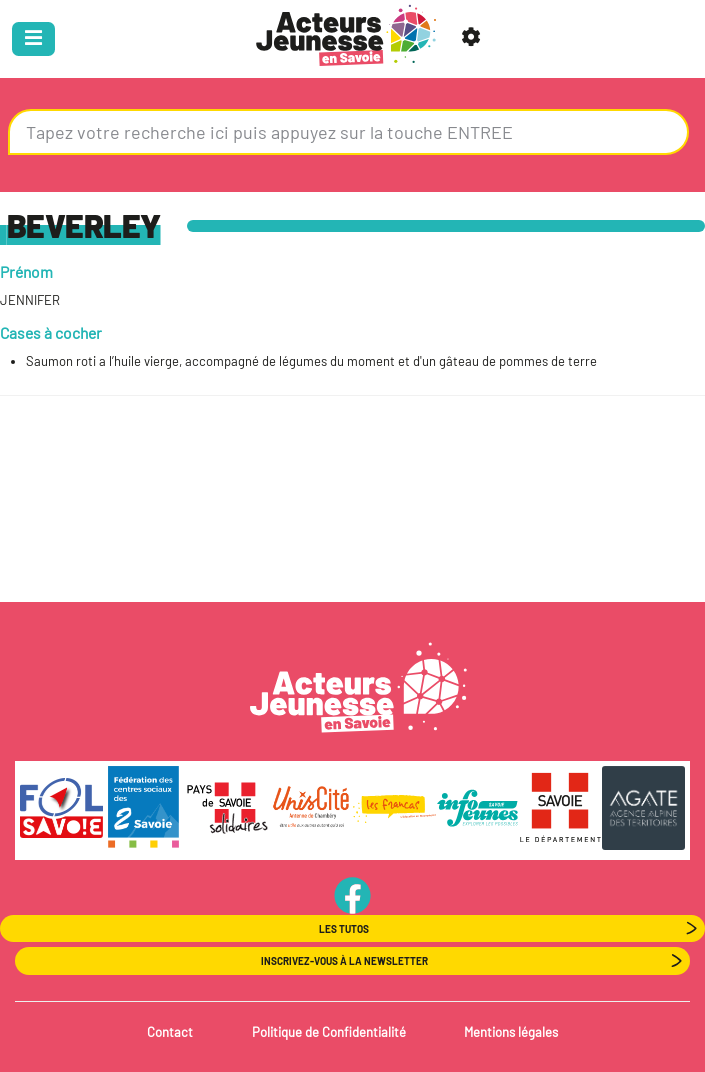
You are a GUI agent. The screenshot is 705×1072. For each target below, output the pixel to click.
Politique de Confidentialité (329, 1032)
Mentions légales (511, 1032)
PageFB (352, 895)
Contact (170, 1032)
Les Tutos (344, 929)
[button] (474, 38)
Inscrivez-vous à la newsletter (344, 961)
